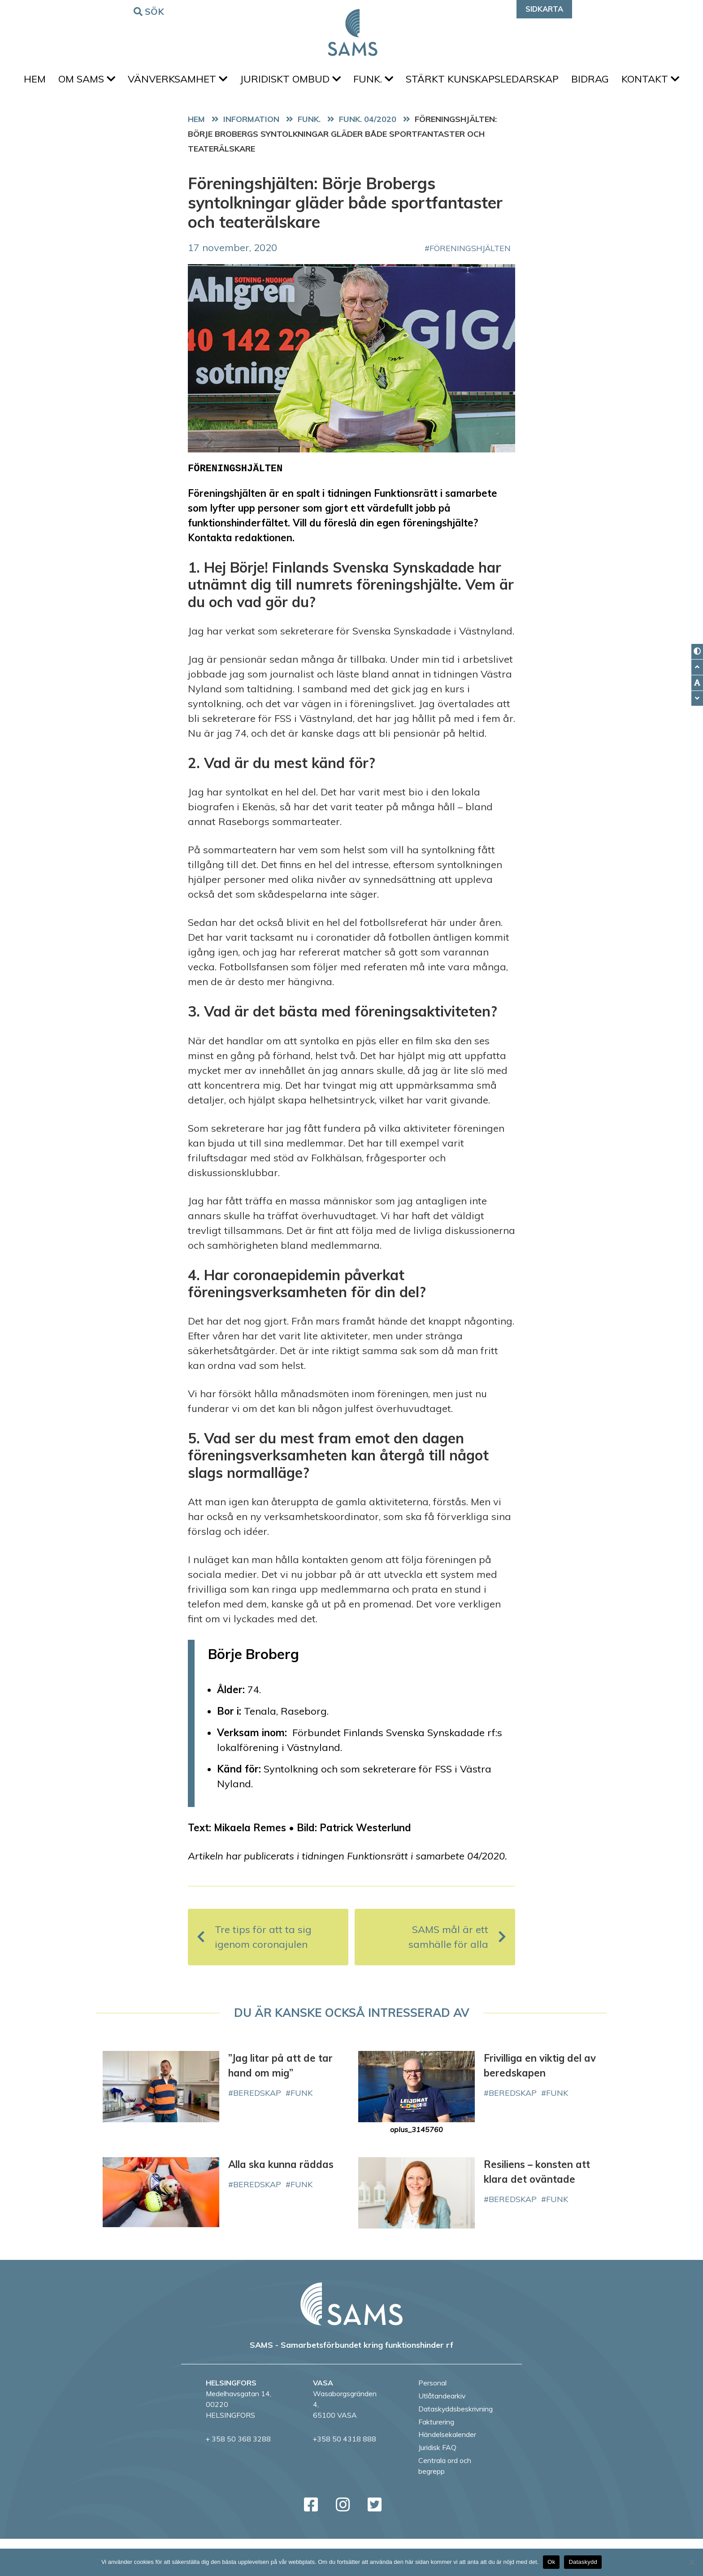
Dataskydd (582, 2562)
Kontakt (352, 114)
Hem (59, 81)
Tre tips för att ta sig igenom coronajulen (254, 1974)
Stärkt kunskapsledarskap (524, 81)
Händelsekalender (447, 2471)
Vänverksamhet (209, 81)
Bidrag (636, 81)
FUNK (301, 2130)
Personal (432, 2419)
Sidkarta (544, 8)
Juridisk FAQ (437, 2484)
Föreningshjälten (470, 285)
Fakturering (436, 2458)
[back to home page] (351, 2341)
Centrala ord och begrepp (444, 2503)
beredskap (257, 2130)
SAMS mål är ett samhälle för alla (457, 1974)
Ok (551, 2562)
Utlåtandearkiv (441, 2432)
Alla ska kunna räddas (281, 2201)
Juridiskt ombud (325, 81)
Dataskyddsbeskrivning (455, 2445)
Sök (150, 11)
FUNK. (412, 81)
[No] (691, 2562)
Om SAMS (115, 81)
